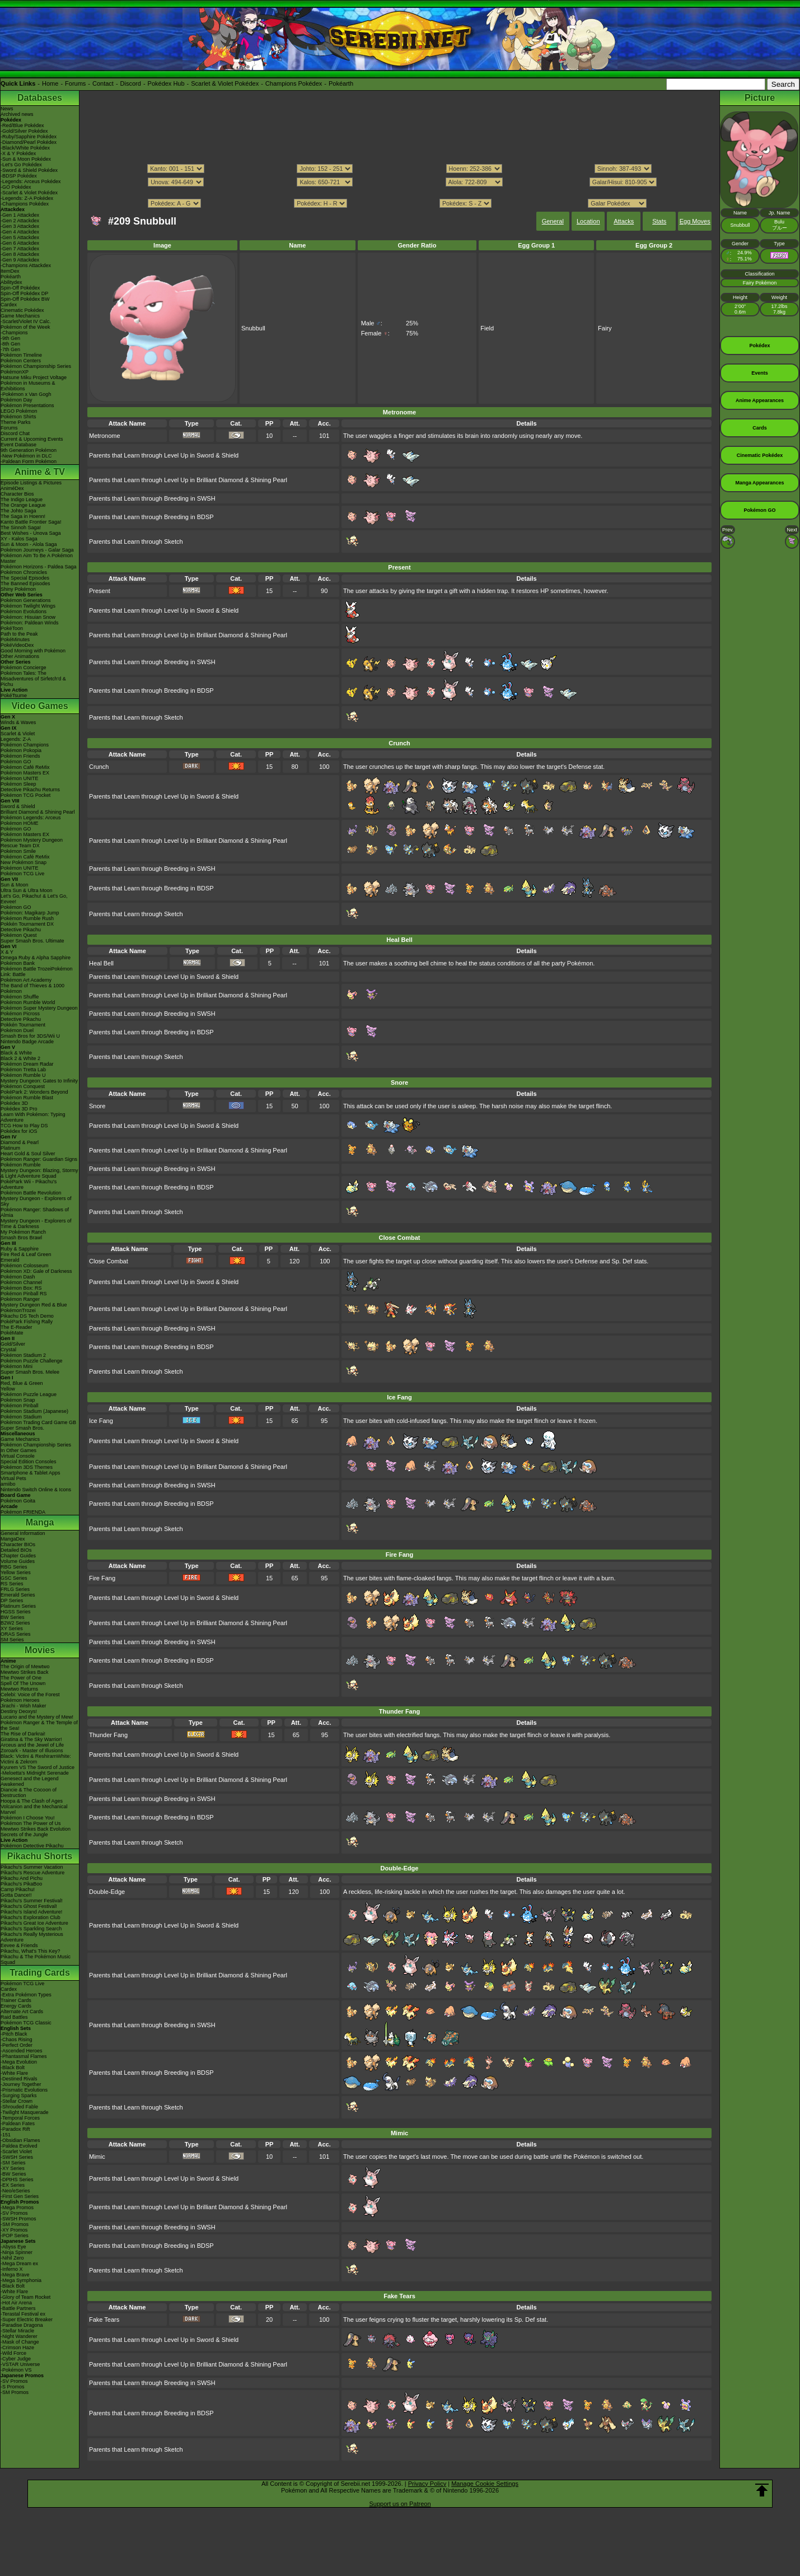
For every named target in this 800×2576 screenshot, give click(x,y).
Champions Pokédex (293, 83)
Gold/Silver (13, 1344)
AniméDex (12, 488)
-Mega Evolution (19, 2062)
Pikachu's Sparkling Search (31, 1928)
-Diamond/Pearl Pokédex (29, 142)
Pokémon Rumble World (28, 1002)
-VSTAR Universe (20, 2364)
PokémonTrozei (18, 1310)
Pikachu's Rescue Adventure (32, 1872)
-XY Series (13, 2168)
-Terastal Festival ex (23, 2314)
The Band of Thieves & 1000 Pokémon (32, 988)
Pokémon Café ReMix (25, 767)
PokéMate (12, 1333)
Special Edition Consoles (29, 1461)
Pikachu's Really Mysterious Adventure (32, 1937)
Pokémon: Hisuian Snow (28, 617)
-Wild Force (13, 2353)
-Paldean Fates (18, 2123)
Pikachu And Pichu (22, 1878)
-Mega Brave (15, 2275)
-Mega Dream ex (19, 2263)
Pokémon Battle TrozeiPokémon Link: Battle (37, 971)
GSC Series (14, 1578)
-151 (6, 2135)
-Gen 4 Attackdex (20, 232)
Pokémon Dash (18, 1277)
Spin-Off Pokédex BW (25, 299)
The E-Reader (16, 1327)
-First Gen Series (20, 2196)
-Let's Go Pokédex (21, 164)
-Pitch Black (14, 2034)
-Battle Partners (18, 2308)
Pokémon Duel (17, 1030)
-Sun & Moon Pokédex (26, 159)
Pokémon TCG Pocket (25, 795)
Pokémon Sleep (18, 784)
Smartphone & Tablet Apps (30, 1473)
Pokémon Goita (18, 1501)
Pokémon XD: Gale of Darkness (36, 1271)
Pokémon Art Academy (26, 980)
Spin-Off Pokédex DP (24, 293)
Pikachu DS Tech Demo (27, 1316)
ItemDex (10, 271)
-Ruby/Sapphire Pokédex (29, 136)
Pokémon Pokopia (21, 750)
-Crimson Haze (17, 2347)
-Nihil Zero (12, 2258)
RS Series (12, 1583)
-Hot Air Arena (16, 2303)
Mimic (97, 2156)
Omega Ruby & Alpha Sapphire (36, 957)
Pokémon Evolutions (23, 611)
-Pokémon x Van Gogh (26, 394)
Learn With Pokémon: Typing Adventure (33, 1117)
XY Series (12, 1628)
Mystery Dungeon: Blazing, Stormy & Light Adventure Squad (39, 1173)
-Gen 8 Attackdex (20, 254)
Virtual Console (18, 1456)
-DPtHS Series (17, 2179)
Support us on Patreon (400, 2503)
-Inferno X (12, 2269)
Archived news (17, 114)
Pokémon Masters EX (25, 773)
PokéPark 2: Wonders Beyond (34, 1092)
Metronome (104, 435)
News (7, 108)
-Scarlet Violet (16, 2151)
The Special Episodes (25, 578)
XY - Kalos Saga (19, 539)
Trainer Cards (16, 2000)
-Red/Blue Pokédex (22, 125)
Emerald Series (18, 1595)
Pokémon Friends (20, 756)
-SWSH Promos (18, 2219)
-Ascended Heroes (22, 2051)
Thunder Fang (108, 1735)
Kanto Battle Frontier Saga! (31, 522)
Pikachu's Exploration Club (30, 1917)
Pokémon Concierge (23, 667)
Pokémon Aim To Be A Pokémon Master (37, 558)
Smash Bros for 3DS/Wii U (30, 1036)
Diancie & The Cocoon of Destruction (29, 1792)
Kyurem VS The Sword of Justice (37, 1767)
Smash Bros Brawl (21, 1237)
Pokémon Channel (21, 1282)
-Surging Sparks (19, 2095)
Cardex (9, 304)
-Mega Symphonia (21, 2280)
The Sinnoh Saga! (21, 527)
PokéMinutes (15, 639)
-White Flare (14, 2073)
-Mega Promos (17, 2207)
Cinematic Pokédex (22, 310)
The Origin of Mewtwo (25, 1666)
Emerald (10, 1260)
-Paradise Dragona (22, 2325)
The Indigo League (22, 499)
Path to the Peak (19, 634)
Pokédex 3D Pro (19, 1109)
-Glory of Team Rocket (25, 2297)
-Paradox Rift (15, 2129)
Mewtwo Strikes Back (25, 1672)
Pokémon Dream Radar (27, 1064)
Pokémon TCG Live (22, 873)
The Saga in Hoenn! (23, 516)
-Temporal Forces (20, 2118)
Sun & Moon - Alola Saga (29, 544)
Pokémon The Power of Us (30, 1823)
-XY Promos (14, 2230)
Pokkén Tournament (23, 1025)
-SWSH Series (17, 2157)
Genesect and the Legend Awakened (30, 1781)
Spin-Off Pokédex (20, 288)
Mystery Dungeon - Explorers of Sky (36, 1201)
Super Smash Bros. (22, 1428)
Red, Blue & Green (22, 1383)
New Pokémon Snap (23, 862)
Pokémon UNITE (20, 778)
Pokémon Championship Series (36, 366)
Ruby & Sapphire (20, 1249)
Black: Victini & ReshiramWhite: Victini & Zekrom (36, 1759)
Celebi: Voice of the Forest (30, 1694)
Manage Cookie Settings (484, 2483)
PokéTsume (14, 695)
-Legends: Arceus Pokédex (31, 181)
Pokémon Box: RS (21, 1288)
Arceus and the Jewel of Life (32, 1745)
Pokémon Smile (18, 851)
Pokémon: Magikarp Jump (30, 913)
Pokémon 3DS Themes (27, 1467)
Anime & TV (40, 472)
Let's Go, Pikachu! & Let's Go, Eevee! (34, 898)
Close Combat (108, 1261)
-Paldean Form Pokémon (29, 461)
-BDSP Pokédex (19, 176)
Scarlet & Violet (18, 733)
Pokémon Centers (21, 360)
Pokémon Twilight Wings (28, 606)
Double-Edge (107, 1891)
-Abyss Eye (13, 2247)
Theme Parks (16, 422)
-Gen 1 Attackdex (20, 215)
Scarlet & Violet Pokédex (225, 83)
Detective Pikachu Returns (30, 789)
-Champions (14, 332)
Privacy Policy (427, 2483)
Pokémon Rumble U (23, 1075)
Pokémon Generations (26, 600)
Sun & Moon (15, 885)
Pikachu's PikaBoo (21, 1884)
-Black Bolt (13, 2067)
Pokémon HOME (20, 823)
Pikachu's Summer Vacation (32, 1867)
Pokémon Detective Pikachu (32, 1846)
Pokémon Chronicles (24, 572)
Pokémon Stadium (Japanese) (34, 1411)
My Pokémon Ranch (23, 1232)
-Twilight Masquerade (25, 2112)
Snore (97, 1106)
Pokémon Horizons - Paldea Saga (39, 567)
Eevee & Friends (19, 1945)
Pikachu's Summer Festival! (32, 1900)
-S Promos (13, 2387)
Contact (103, 83)
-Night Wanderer (19, 2336)
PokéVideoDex (17, 645)
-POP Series (15, 2235)
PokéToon (12, 628)
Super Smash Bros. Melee (30, 1372)
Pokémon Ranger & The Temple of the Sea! (39, 1725)
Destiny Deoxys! (19, 1711)
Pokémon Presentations (27, 405)
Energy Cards (16, 2006)
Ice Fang (101, 1420)
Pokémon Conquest (23, 1086)
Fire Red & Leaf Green (26, 1254)
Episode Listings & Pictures (31, 483)
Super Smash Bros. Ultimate (32, 941)
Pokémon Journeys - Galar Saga (37, 550)
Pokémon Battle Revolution (31, 1193)
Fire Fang (102, 1578)
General (553, 221)
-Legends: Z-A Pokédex (27, 198)
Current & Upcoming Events (32, 439)
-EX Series (13, 2185)
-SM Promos (15, 2224)
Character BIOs (18, 1544)
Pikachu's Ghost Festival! (29, 1906)
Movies (40, 1650)
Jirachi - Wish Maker (23, 1706)
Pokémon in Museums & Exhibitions (28, 385)
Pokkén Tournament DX (27, 924)
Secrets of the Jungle (24, 1834)
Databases (39, 97)
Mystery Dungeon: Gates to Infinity (39, 1081)
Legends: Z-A (16, 739)
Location (588, 221)
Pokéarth (341, 83)
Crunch (99, 766)
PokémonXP (15, 372)
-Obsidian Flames (20, 2140)
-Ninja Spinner (16, 2252)
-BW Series (13, 2174)
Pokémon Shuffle (20, 997)
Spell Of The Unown (23, 1683)
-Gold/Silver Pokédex (24, 131)
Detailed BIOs (16, 1550)
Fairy (604, 328)
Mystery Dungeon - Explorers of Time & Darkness (36, 1223)
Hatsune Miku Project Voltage (34, 377)
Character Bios (17, 494)
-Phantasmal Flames (24, 2056)
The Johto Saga (18, 511)
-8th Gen (10, 344)
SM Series (12, 1639)
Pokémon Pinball (20, 1405)
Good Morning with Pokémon (33, 651)
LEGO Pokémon (19, 411)
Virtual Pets (13, 1478)
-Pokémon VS (16, 2370)
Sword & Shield (18, 806)
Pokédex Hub (166, 83)
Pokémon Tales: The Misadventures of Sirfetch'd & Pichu (33, 678)
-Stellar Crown (16, 2101)
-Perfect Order (16, 2045)
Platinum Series (18, 1606)
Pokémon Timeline (21, 355)
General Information (23, 1533)
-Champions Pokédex (25, 204)
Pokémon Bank (18, 963)
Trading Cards (40, 1972)
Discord (130, 83)
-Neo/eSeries (15, 2191)
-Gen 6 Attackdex (20, 243)
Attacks (624, 221)
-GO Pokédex (16, 187)
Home (50, 83)
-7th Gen (10, 349)
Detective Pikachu (21, 929)
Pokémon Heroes (20, 1700)
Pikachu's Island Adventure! (31, 1912)
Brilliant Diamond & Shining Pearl (38, 812)
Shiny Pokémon (18, 589)
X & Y (7, 952)
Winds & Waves (18, 722)
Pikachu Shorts (39, 1856)
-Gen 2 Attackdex (20, 220)
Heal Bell (101, 963)
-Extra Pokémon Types (26, 1995)
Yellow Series (16, 1572)
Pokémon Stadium (21, 1417)
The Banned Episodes (25, 583)
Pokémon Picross (20, 1013)
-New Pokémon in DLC (26, 456)
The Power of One (21, 1678)
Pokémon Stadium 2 (23, 1355)
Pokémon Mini (16, 1366)
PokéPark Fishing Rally (27, 1321)
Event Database (18, 444)
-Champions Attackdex (26, 265)
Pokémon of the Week (25, 327)
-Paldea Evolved (19, 2146)
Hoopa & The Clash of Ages (32, 1801)
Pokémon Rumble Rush (27, 918)
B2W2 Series (15, 1623)
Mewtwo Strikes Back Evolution (36, 1829)
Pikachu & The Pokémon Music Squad (36, 1959)
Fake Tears (104, 2319)
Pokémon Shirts (18, 416)
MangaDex (13, 1539)
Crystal (8, 1349)
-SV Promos (14, 2213)
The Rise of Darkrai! (23, 1734)
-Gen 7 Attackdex (20, 248)
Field (487, 328)
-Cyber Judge (16, 2359)
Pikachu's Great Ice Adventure (34, 1923)
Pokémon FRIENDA (23, 1512)
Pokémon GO (16, 761)
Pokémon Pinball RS (24, 1293)
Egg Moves (695, 221)
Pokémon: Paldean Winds (30, 623)
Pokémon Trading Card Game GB (38, 1422)
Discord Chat (15, 433)
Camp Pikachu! (18, 1889)
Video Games (39, 706)
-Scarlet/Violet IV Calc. (26, 321)
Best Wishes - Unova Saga (31, 533)
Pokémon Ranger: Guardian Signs (39, 1159)
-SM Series (13, 2163)
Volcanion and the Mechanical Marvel (34, 1809)
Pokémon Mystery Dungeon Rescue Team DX (32, 842)
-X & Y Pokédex (18, 153)
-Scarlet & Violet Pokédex (29, 192)
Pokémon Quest (19, 935)
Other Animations (20, 656)
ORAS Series (16, 1634)
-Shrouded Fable (19, 2107)
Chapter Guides (18, 1555)
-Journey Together (21, 2084)
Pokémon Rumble (21, 1165)
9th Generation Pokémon (29, 450)
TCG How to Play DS (24, 1125)
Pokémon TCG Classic (26, 2023)
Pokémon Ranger (20, 1299)
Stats (659, 221)
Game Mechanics (20, 316)
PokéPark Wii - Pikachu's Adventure (29, 1184)
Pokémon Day (16, 400)
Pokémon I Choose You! (28, 1818)
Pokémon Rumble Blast (27, 1097)
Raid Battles (14, 2017)
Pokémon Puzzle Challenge (32, 1361)
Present (99, 590)
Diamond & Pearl (20, 1142)
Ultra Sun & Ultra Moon (27, 890)
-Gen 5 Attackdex (20, 237)
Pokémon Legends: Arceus (31, 817)
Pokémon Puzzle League (29, 1394)
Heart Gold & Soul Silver (28, 1153)
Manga (40, 1522)
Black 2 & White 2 (20, 1058)
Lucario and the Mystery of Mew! (37, 1717)
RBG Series (14, 1567)
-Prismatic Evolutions (24, 2090)
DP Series (12, 1600)
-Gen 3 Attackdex (20, 226)
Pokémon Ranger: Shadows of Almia (35, 1212)
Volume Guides (18, 1561)
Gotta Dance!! (16, 1895)
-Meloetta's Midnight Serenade (35, 1773)
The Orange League (23, 505)
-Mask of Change (20, 2342)
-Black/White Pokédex (25, 148)
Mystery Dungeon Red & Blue (34, 1305)
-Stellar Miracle (17, 2331)
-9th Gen (10, 338)
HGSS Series (16, 1611)
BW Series (13, 1617)
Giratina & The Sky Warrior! (31, 1739)
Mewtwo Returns (19, 1689)
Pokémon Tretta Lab (23, 1069)
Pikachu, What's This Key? (30, 1951)
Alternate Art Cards (22, 2011)
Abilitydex (11, 282)
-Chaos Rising (16, 2039)
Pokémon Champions (25, 745)
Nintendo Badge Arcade (27, 1041)
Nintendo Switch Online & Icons (36, 1489)
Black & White (16, 1053)
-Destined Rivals (19, 2079)
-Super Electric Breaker (27, 2319)
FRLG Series (15, 1589)
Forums (75, 83)
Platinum (10, 1148)
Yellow (8, 1389)
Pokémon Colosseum (25, 1265)
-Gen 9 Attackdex (20, 260)
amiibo (8, 1484)
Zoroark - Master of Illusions (32, 1750)
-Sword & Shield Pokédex (29, 170)
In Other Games (18, 1450)
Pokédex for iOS (19, 1131)
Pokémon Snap (18, 1400)
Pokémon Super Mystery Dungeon (39, 1008)
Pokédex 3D (14, 1103)
